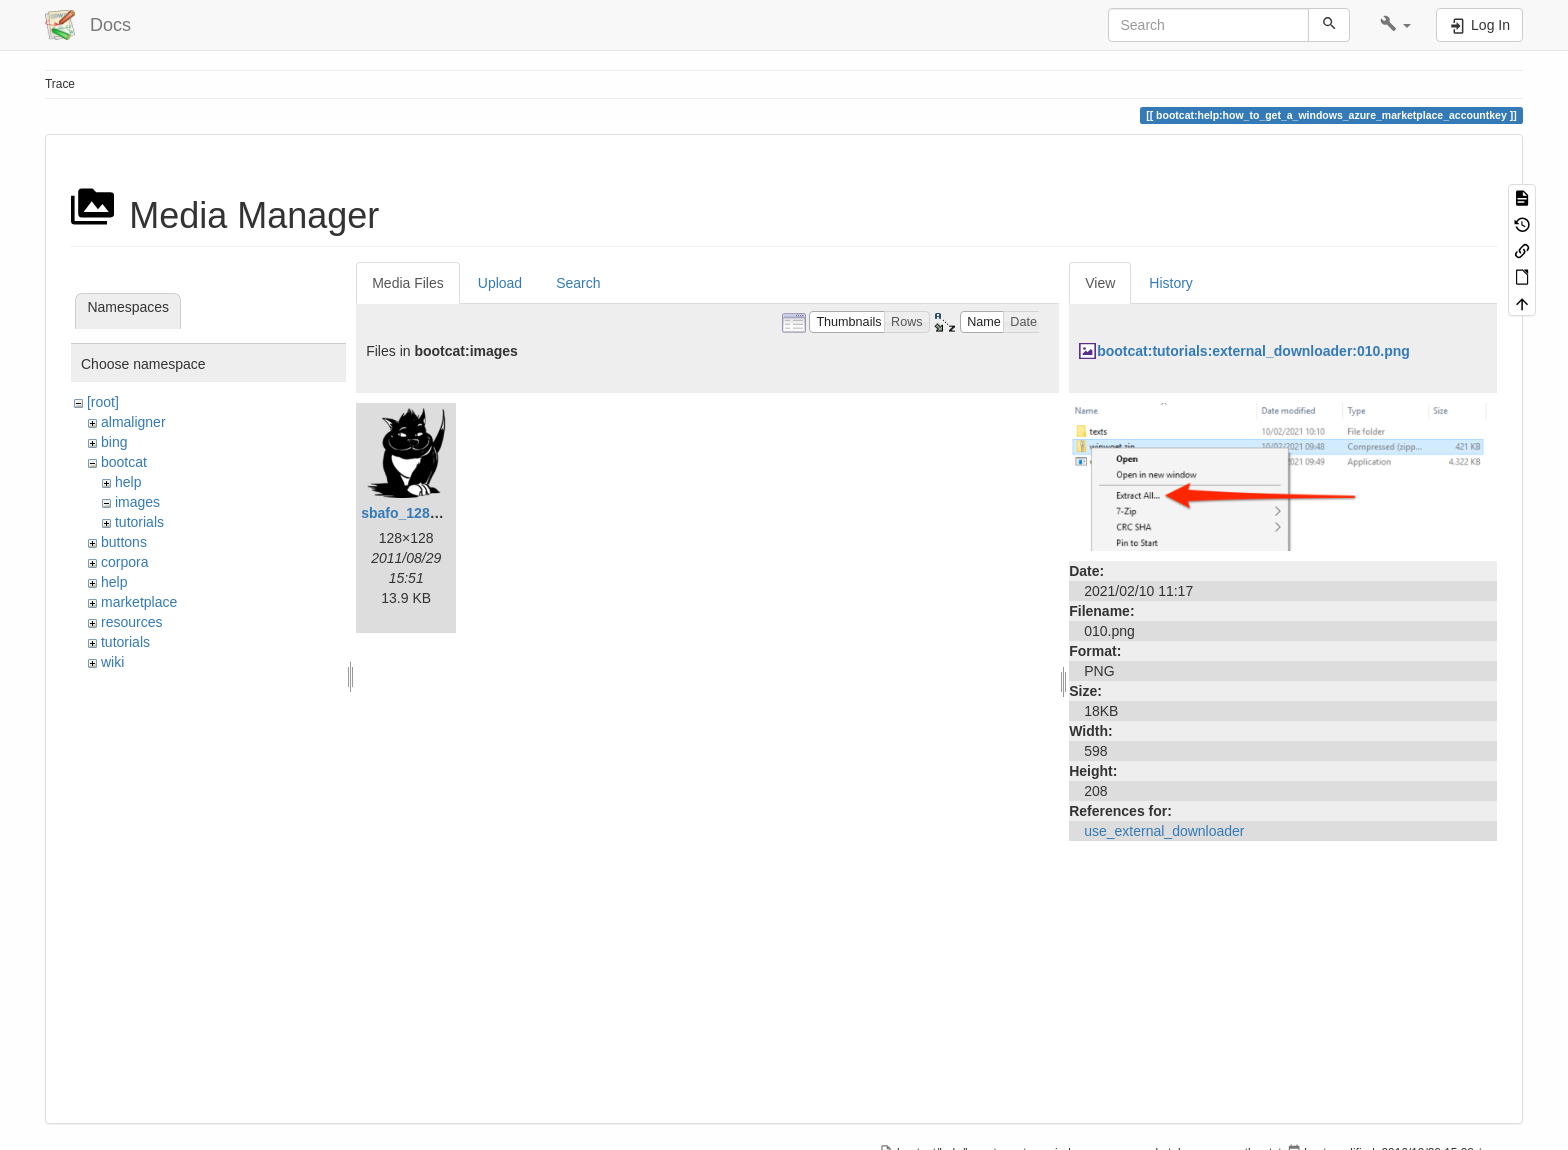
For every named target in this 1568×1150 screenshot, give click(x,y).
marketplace (139, 602)
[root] (103, 402)
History (1171, 283)
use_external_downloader (1164, 831)
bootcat (124, 462)
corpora (124, 562)
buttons (124, 542)
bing (114, 442)
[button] (1395, 25)
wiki (112, 662)
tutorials (139, 522)
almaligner (133, 422)
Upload (500, 283)
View (1100, 283)
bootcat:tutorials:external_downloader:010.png (1253, 351)
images (137, 502)
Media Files (408, 283)
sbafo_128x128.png (425, 513)
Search (578, 283)
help (128, 482)
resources (131, 622)
